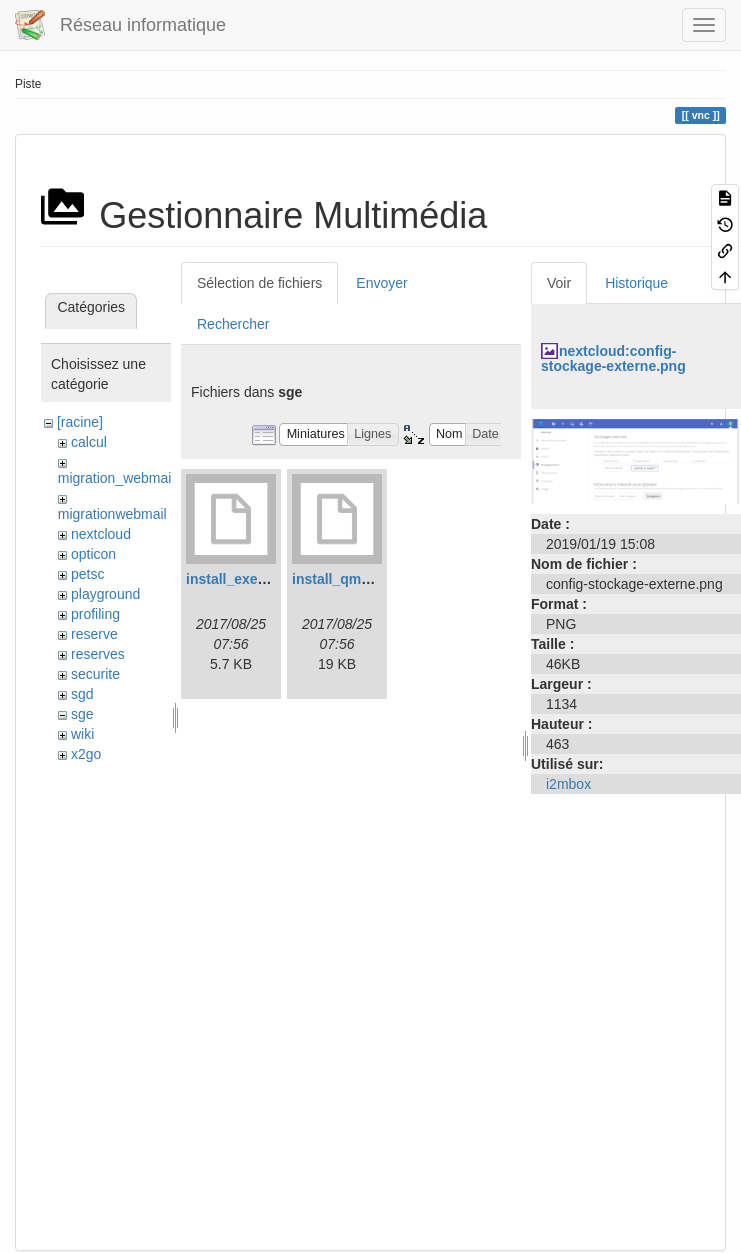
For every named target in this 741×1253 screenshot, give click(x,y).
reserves (98, 654)
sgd (82, 694)
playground (105, 594)
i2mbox (568, 784)
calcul (89, 442)
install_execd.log (242, 579)
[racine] (80, 422)
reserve (94, 634)
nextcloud (101, 534)
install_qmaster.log (355, 579)
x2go (86, 754)
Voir (559, 283)
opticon (93, 554)
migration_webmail (116, 478)
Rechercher (233, 324)
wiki (82, 734)
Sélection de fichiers (259, 283)
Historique (636, 283)
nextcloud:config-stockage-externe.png (613, 358)
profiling (95, 614)
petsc (87, 574)
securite (95, 674)
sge (82, 714)
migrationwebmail (112, 514)
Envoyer (381, 283)
